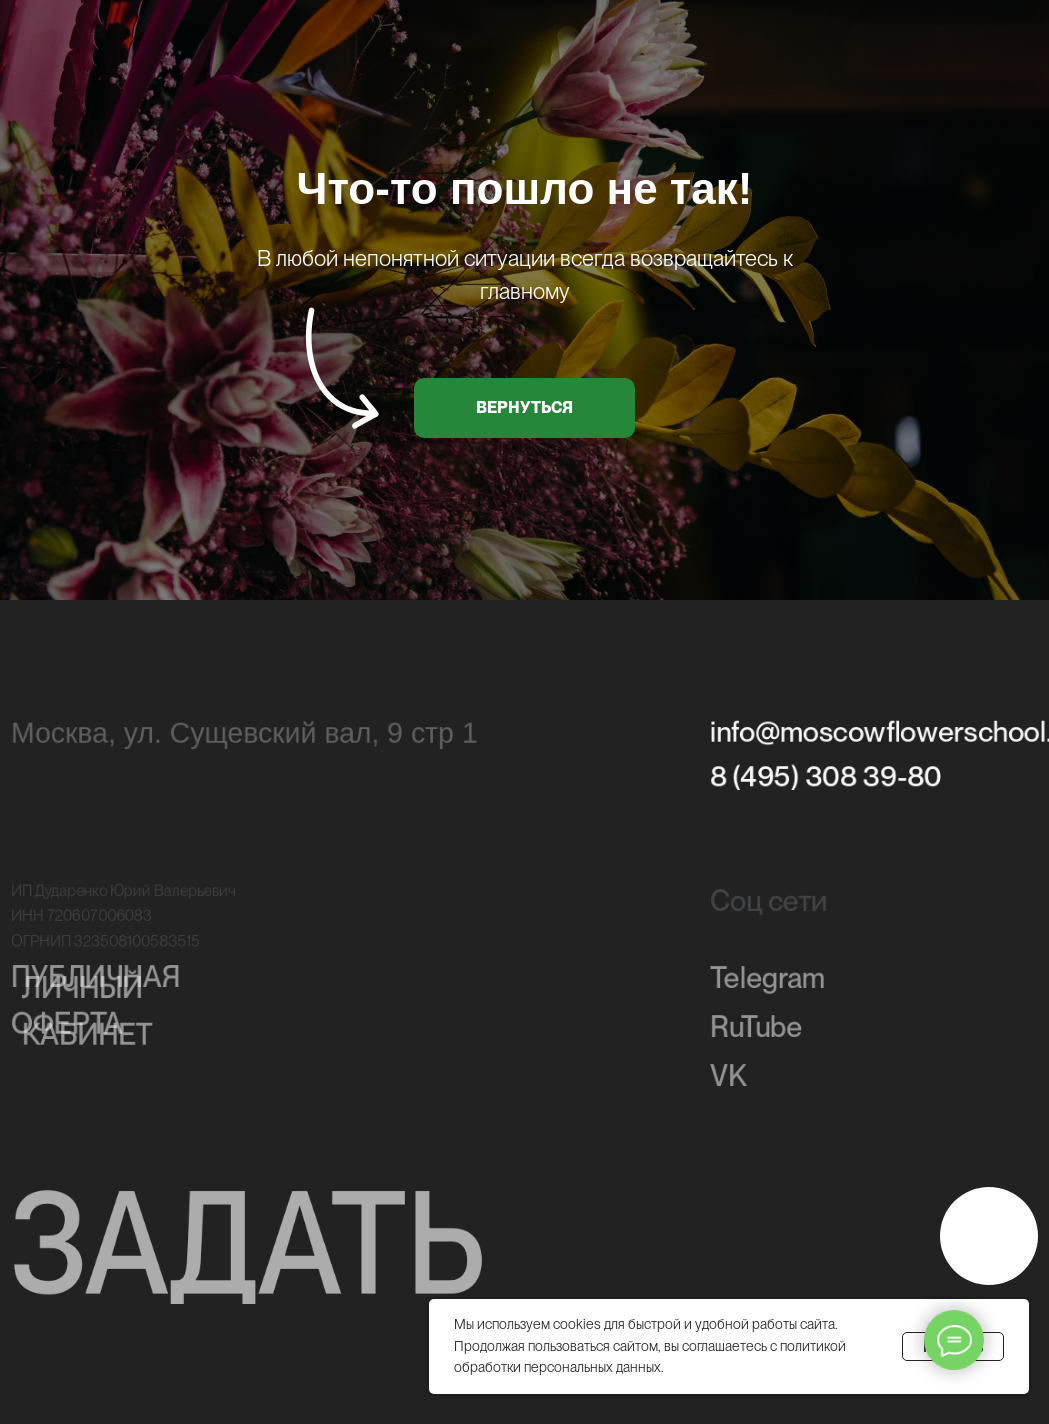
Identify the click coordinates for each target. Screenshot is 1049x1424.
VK (728, 1081)
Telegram (767, 982)
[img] (989, 1236)
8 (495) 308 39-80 (826, 778)
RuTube (756, 1032)
